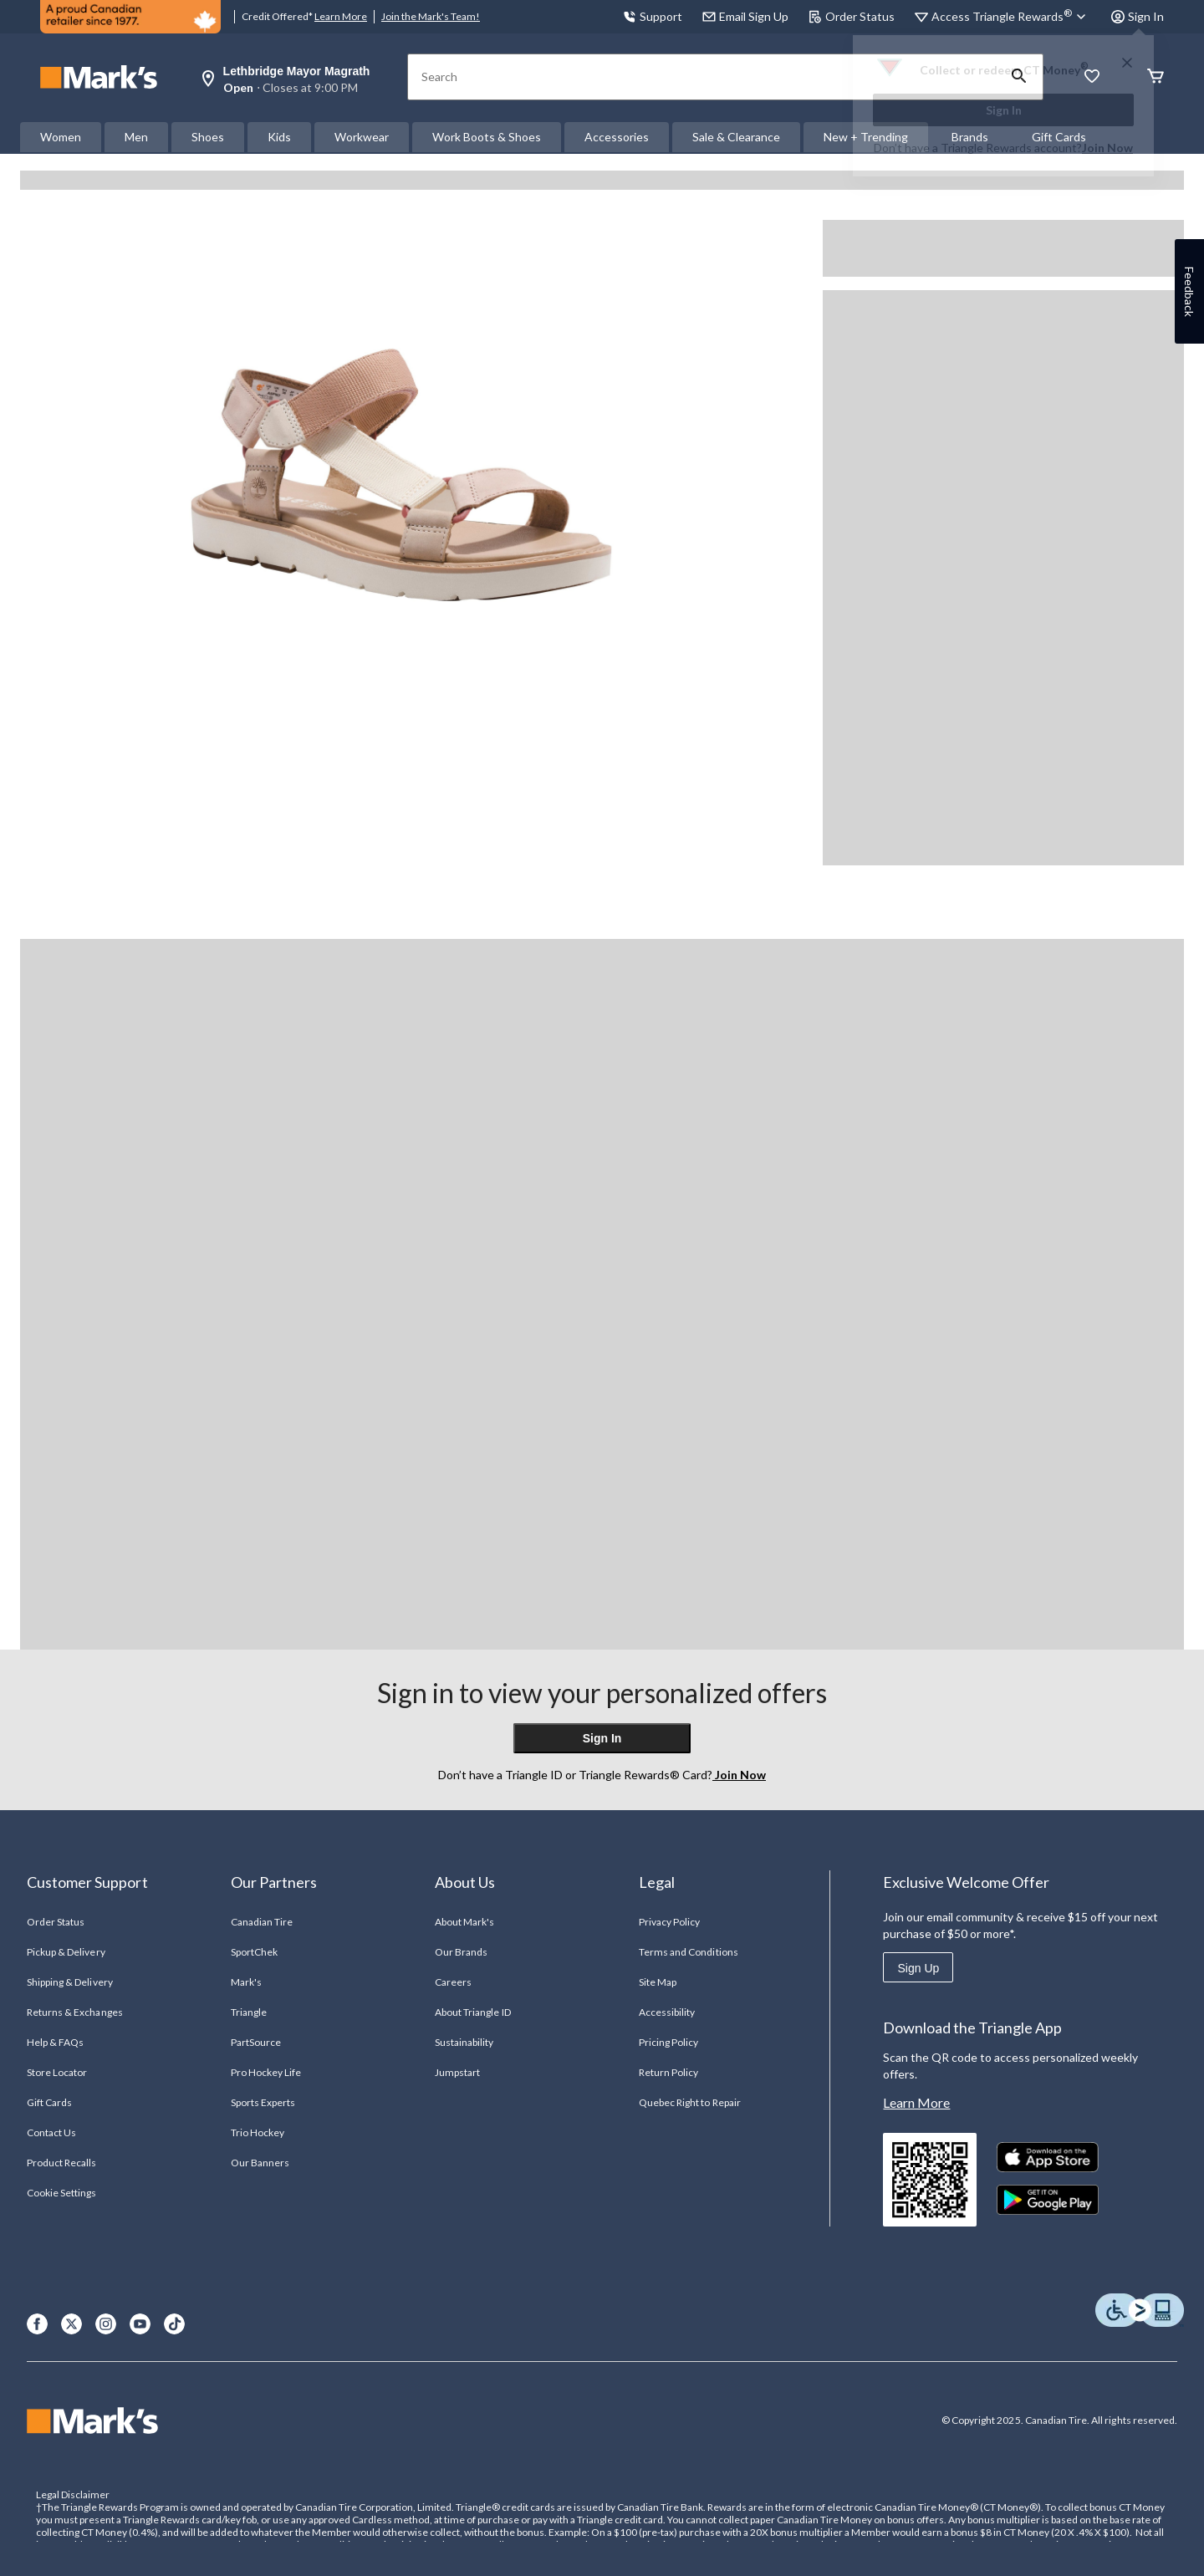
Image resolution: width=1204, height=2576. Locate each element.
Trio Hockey (257, 2132)
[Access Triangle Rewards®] (1011, 16)
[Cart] (1155, 77)
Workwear (361, 137)
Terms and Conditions (688, 1952)
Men (136, 137)
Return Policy (669, 2072)
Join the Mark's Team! (430, 16)
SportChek (254, 1952)
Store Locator (57, 2072)
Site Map (657, 1982)
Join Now (1107, 147)
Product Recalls (62, 2162)
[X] (71, 2323)
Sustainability (464, 2042)
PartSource (256, 2042)
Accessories (616, 137)
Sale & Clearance (736, 137)
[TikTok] (174, 2323)
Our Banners (260, 2162)
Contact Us (51, 2132)
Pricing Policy (669, 2042)
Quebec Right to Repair (690, 2102)
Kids (279, 137)
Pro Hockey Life (266, 2072)
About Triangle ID (473, 2012)
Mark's (246, 1982)
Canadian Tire (262, 1921)
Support (652, 16)
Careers (453, 1982)
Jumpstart (457, 2072)
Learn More (340, 16)
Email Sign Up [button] (745, 16)
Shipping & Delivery (70, 1982)
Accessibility (667, 2012)
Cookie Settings (61, 2192)
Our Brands (461, 1952)
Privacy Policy (670, 1921)
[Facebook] (37, 2323)
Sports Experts (263, 2102)
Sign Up (918, 1968)
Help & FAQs (55, 2042)
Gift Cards (49, 2102)
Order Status (852, 16)
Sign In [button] (1137, 16)
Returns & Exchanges (75, 2012)
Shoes (207, 137)
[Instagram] (105, 2323)
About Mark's (464, 1921)
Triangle (249, 2012)
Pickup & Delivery (66, 1952)
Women (60, 137)
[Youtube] (140, 2323)
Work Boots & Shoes (486, 137)
